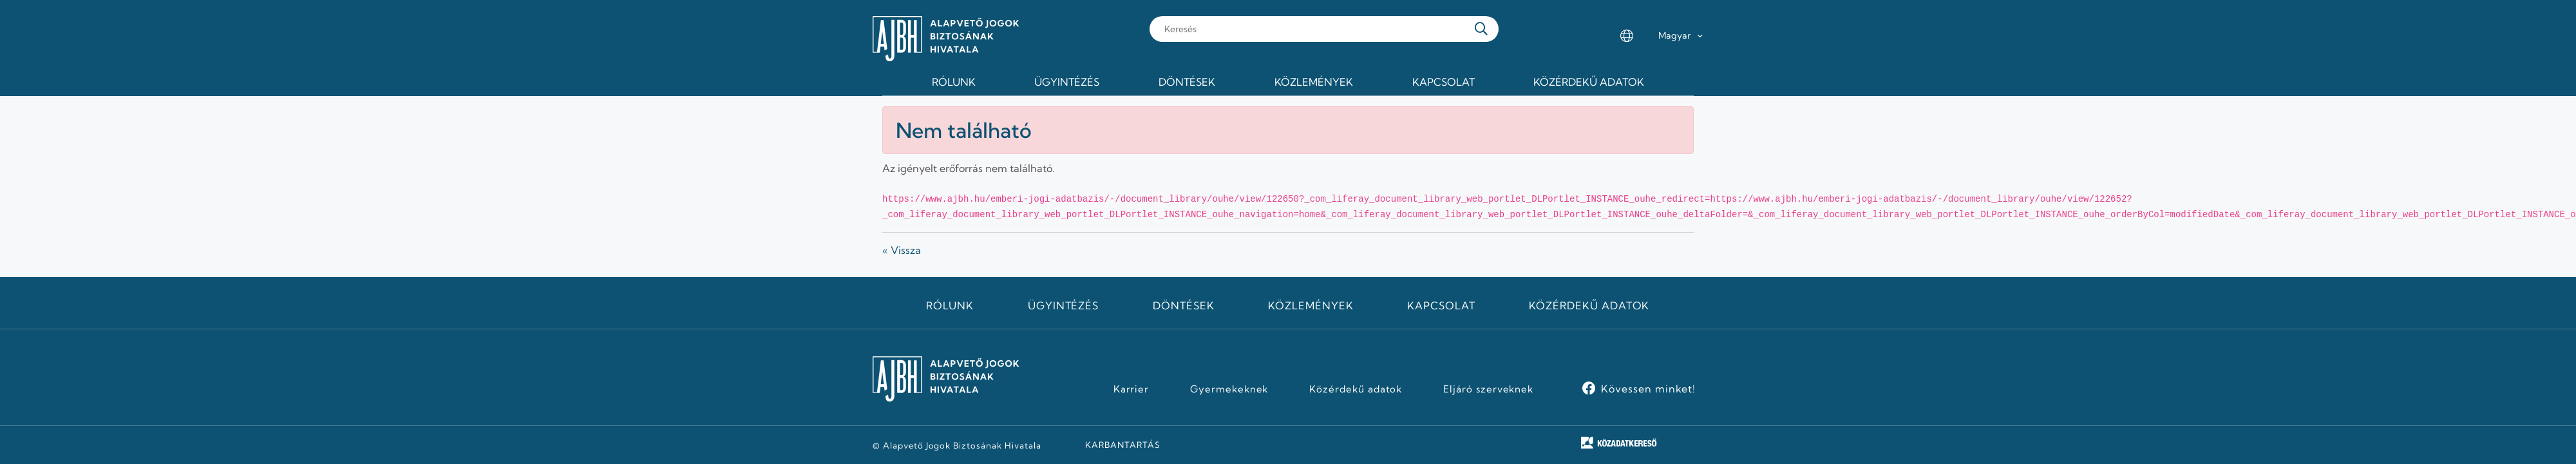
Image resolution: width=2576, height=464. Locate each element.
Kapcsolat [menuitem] (1443, 81)
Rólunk (950, 305)
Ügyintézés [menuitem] (1066, 81)
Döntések (1184, 305)
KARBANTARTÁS (1122, 445)
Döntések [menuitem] (1187, 81)
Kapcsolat (1441, 305)
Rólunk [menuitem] (954, 81)
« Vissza (901, 250)
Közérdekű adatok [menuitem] (1588, 81)
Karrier (1131, 389)
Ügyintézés (1063, 305)
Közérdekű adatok (1589, 305)
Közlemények (1311, 305)
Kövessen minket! (1648, 388)
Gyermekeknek (1229, 389)
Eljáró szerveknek (1488, 389)
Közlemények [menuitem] (1313, 81)
